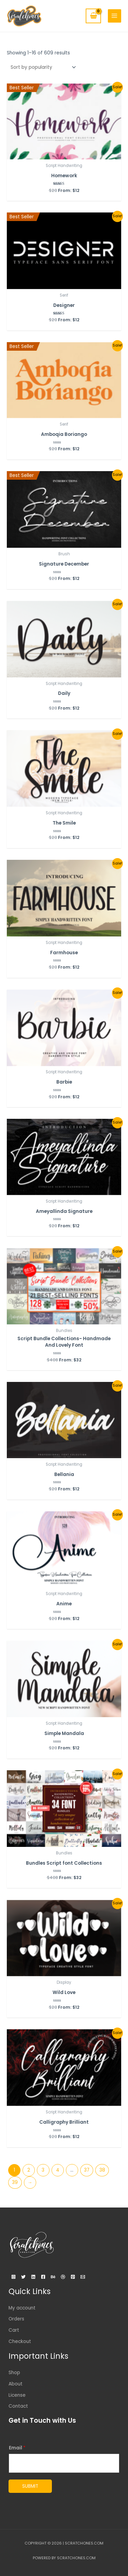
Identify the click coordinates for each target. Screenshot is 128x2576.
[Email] (83, 2277)
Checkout (20, 2341)
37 (86, 2170)
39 (15, 2182)
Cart (14, 2330)
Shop (14, 2372)
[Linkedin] (33, 2277)
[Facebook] (43, 2277)
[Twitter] (23, 2277)
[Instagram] (13, 2277)
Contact (18, 2406)
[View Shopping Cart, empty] (93, 16)
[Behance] (53, 2277)
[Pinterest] (73, 2277)
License (17, 2395)
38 (102, 2170)
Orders (16, 2319)
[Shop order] (42, 67)
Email (17, 2448)
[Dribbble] (63, 2277)
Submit (30, 2486)
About (16, 2384)
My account (22, 2308)
